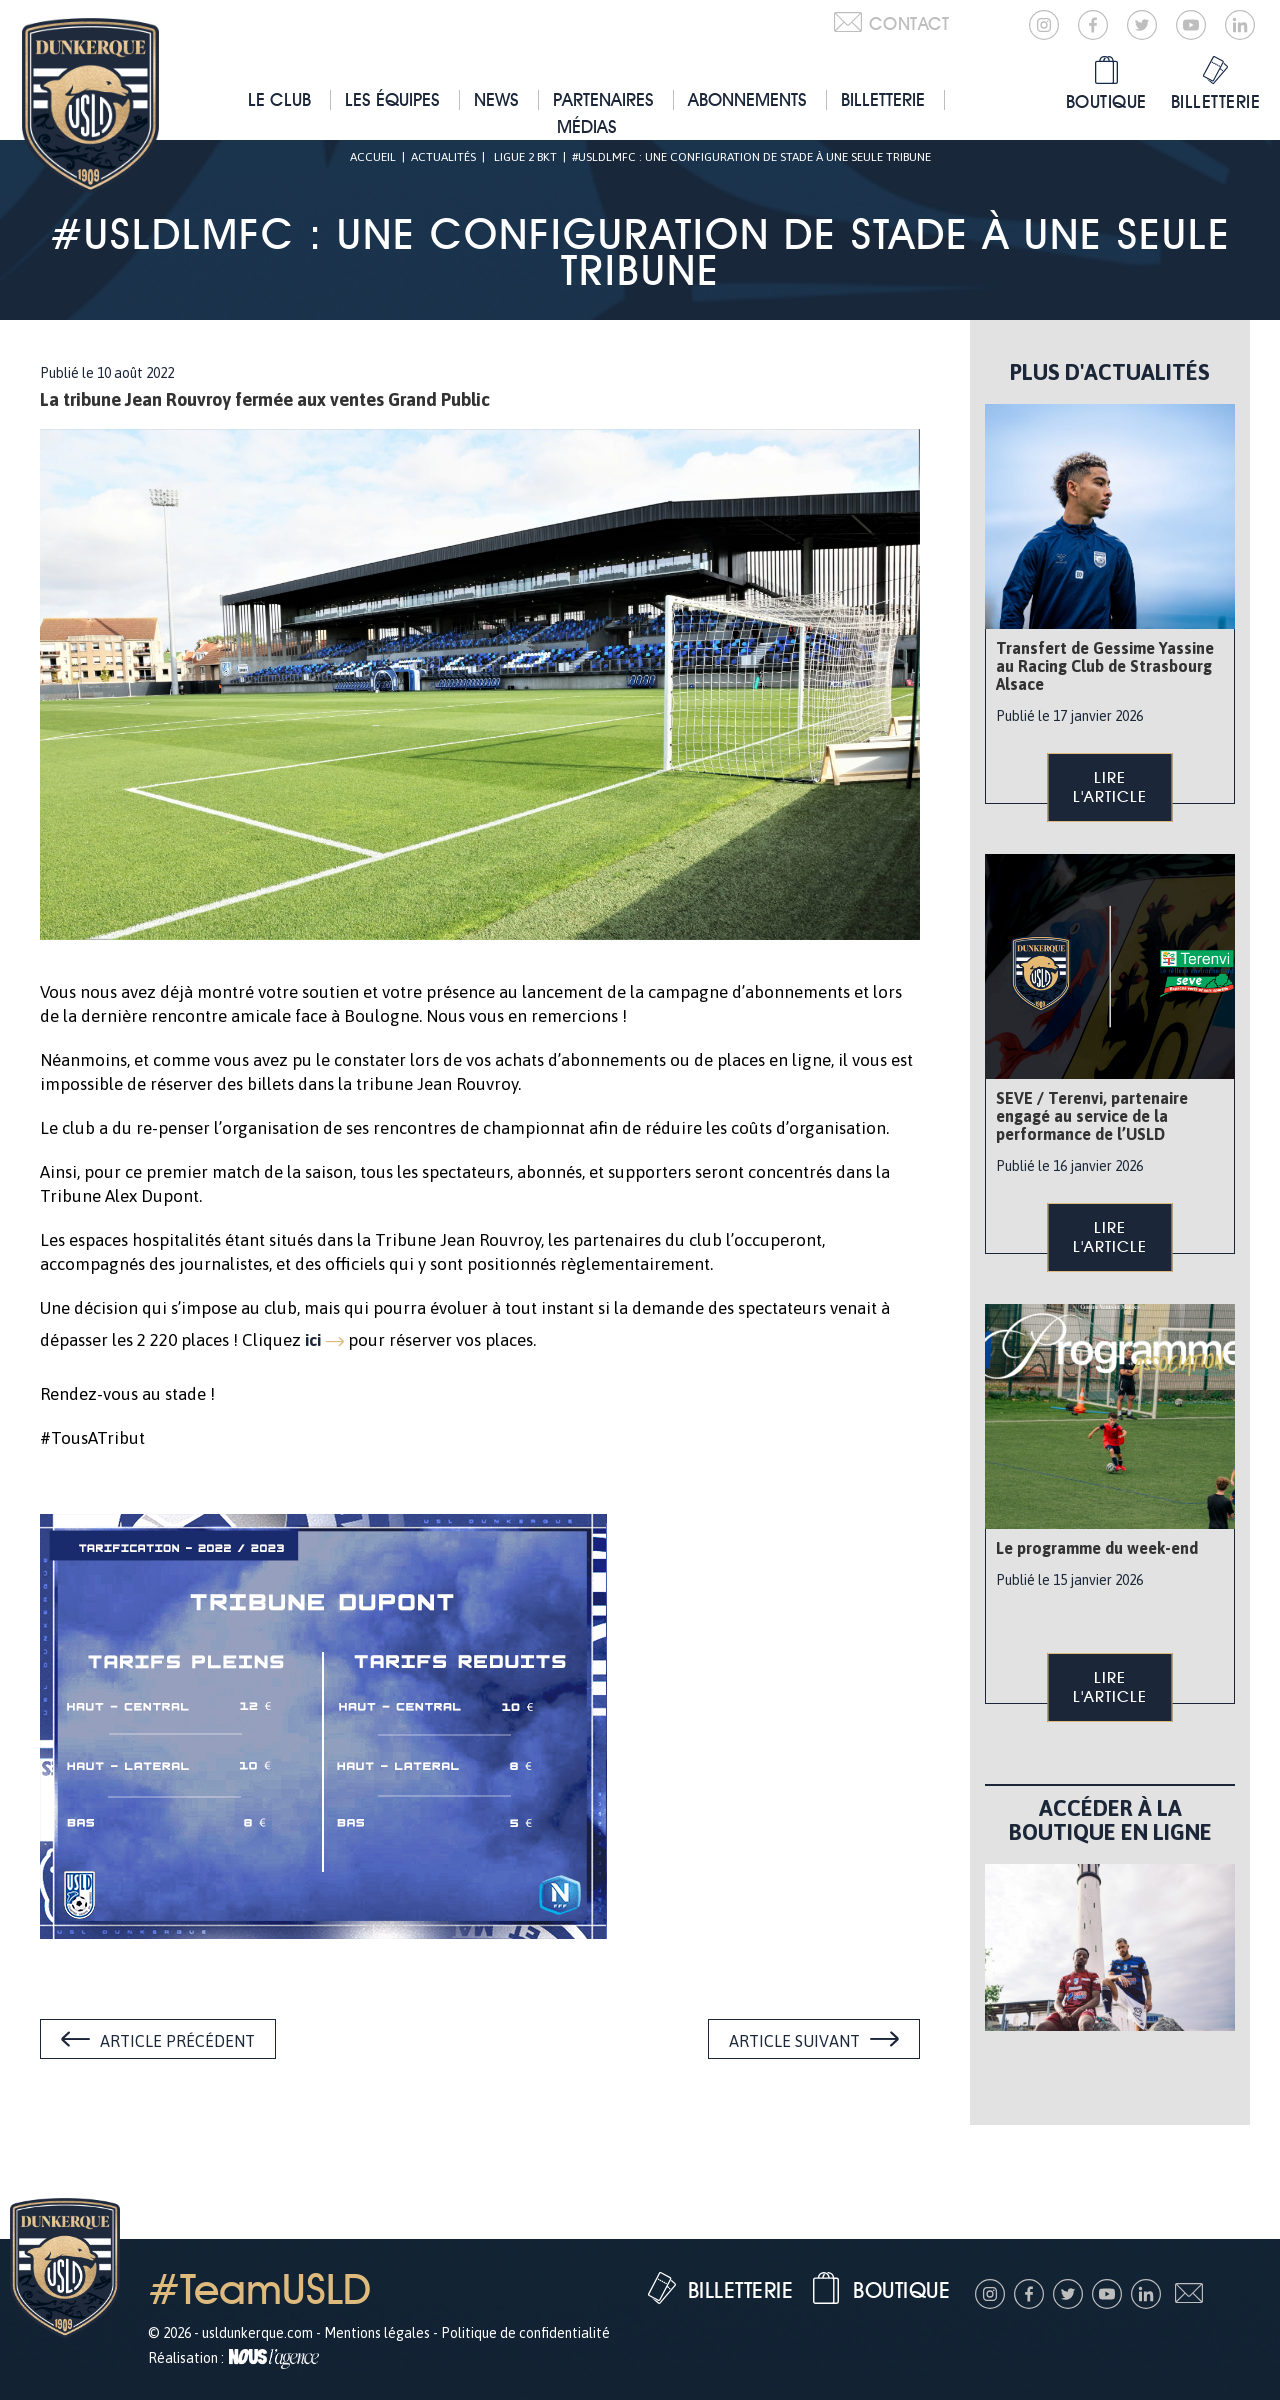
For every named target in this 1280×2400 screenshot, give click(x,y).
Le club (279, 99)
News (496, 99)
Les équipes (392, 99)
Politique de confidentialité (525, 2333)
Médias (587, 126)
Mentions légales (377, 2333)
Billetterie (883, 99)
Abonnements (747, 99)
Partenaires (603, 99)
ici (313, 1340)
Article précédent (177, 2041)
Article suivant (794, 2041)
